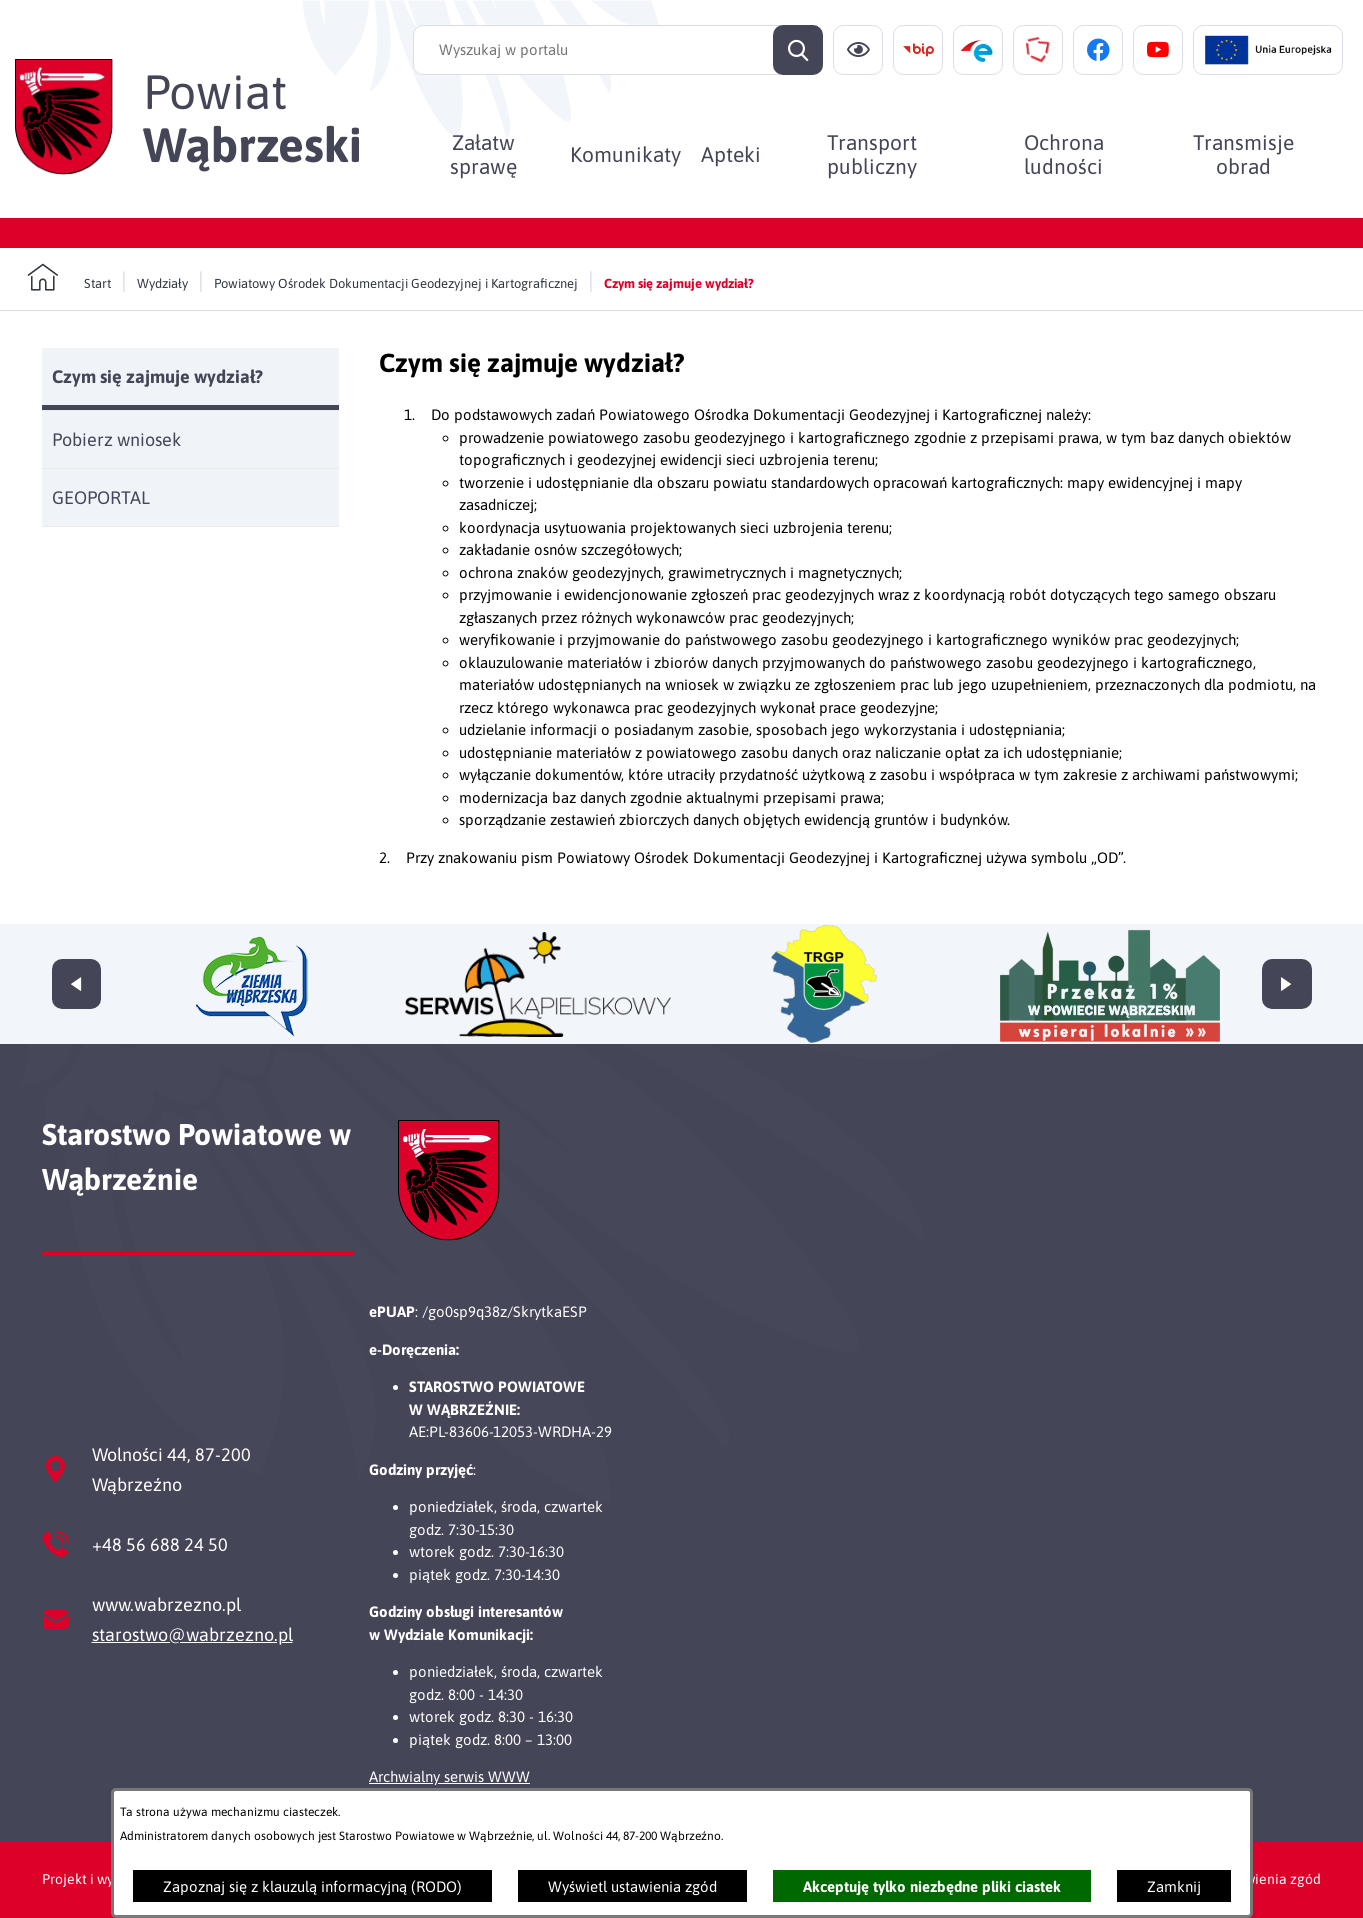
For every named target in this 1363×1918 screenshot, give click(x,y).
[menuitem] (483, 154)
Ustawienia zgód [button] (1268, 1879)
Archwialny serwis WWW (449, 1776)
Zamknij (1174, 1886)
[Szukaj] (798, 50)
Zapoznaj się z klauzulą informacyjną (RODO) (312, 1886)
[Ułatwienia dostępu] (858, 50)
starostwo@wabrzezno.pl (192, 1634)
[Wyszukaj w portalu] (618, 50)
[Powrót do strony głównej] (69, 278)
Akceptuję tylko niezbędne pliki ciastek (932, 1886)
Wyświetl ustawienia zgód (632, 1886)
